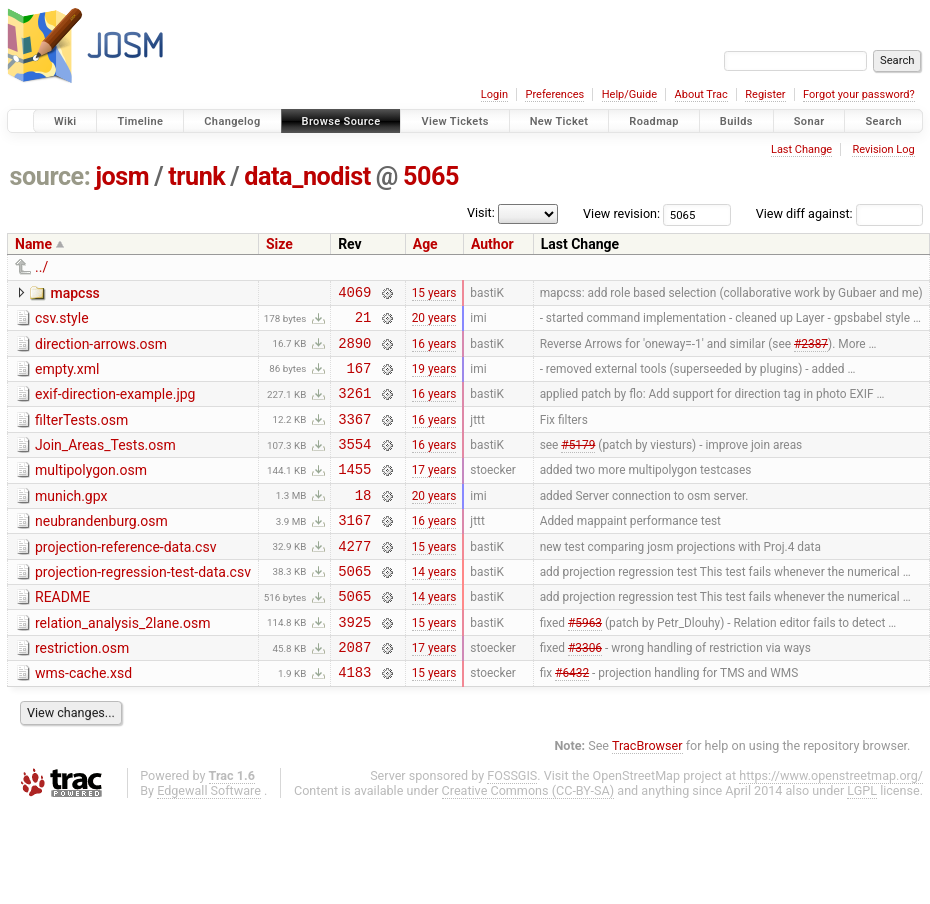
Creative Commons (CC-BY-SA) (528, 838)
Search (883, 121)
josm (122, 176)
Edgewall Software (209, 838)
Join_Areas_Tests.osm (105, 463)
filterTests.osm (81, 435)
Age (425, 244)
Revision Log (883, 149)
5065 (431, 176)
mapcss (74, 293)
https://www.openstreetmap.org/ (831, 823)
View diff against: (839, 213)
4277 (354, 578)
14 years (434, 606)
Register (765, 94)
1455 (354, 492)
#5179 (578, 465)
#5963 (585, 663)
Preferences (554, 94)
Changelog (232, 121)
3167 (354, 549)
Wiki (65, 121)
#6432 (572, 720)
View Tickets (454, 121)
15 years (434, 294)
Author (492, 244)
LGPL (862, 838)
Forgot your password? (859, 94)
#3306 (585, 692)
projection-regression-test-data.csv (143, 605)
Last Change (801, 149)
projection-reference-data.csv (125, 577)
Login (494, 94)
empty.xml (67, 378)
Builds (736, 121)
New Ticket (559, 121)
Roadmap (654, 121)
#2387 (811, 351)
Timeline (140, 121)
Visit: (481, 212)
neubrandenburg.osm (101, 548)
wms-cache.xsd (83, 718)
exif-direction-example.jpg (115, 406)
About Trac (701, 94)
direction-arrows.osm (101, 350)
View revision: (621, 213)
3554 (354, 464)
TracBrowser (647, 793)
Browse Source (341, 121)
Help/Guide (629, 94)
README (62, 633)
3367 (354, 436)
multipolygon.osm (91, 491)
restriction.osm (82, 690)
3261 (354, 407)
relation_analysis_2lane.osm (122, 662)
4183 (354, 719)
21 (363, 322)
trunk (196, 176)
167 (358, 379)
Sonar (809, 121)
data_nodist (307, 176)
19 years (434, 379)
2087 (354, 691)
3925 (354, 663)
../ (41, 267)
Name (33, 244)
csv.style (62, 321)
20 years (434, 323)
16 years (434, 351)
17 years (434, 493)
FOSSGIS (512, 823)
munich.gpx (71, 520)
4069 (354, 294)
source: (50, 176)
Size (279, 244)
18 (363, 521)
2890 (354, 351)
